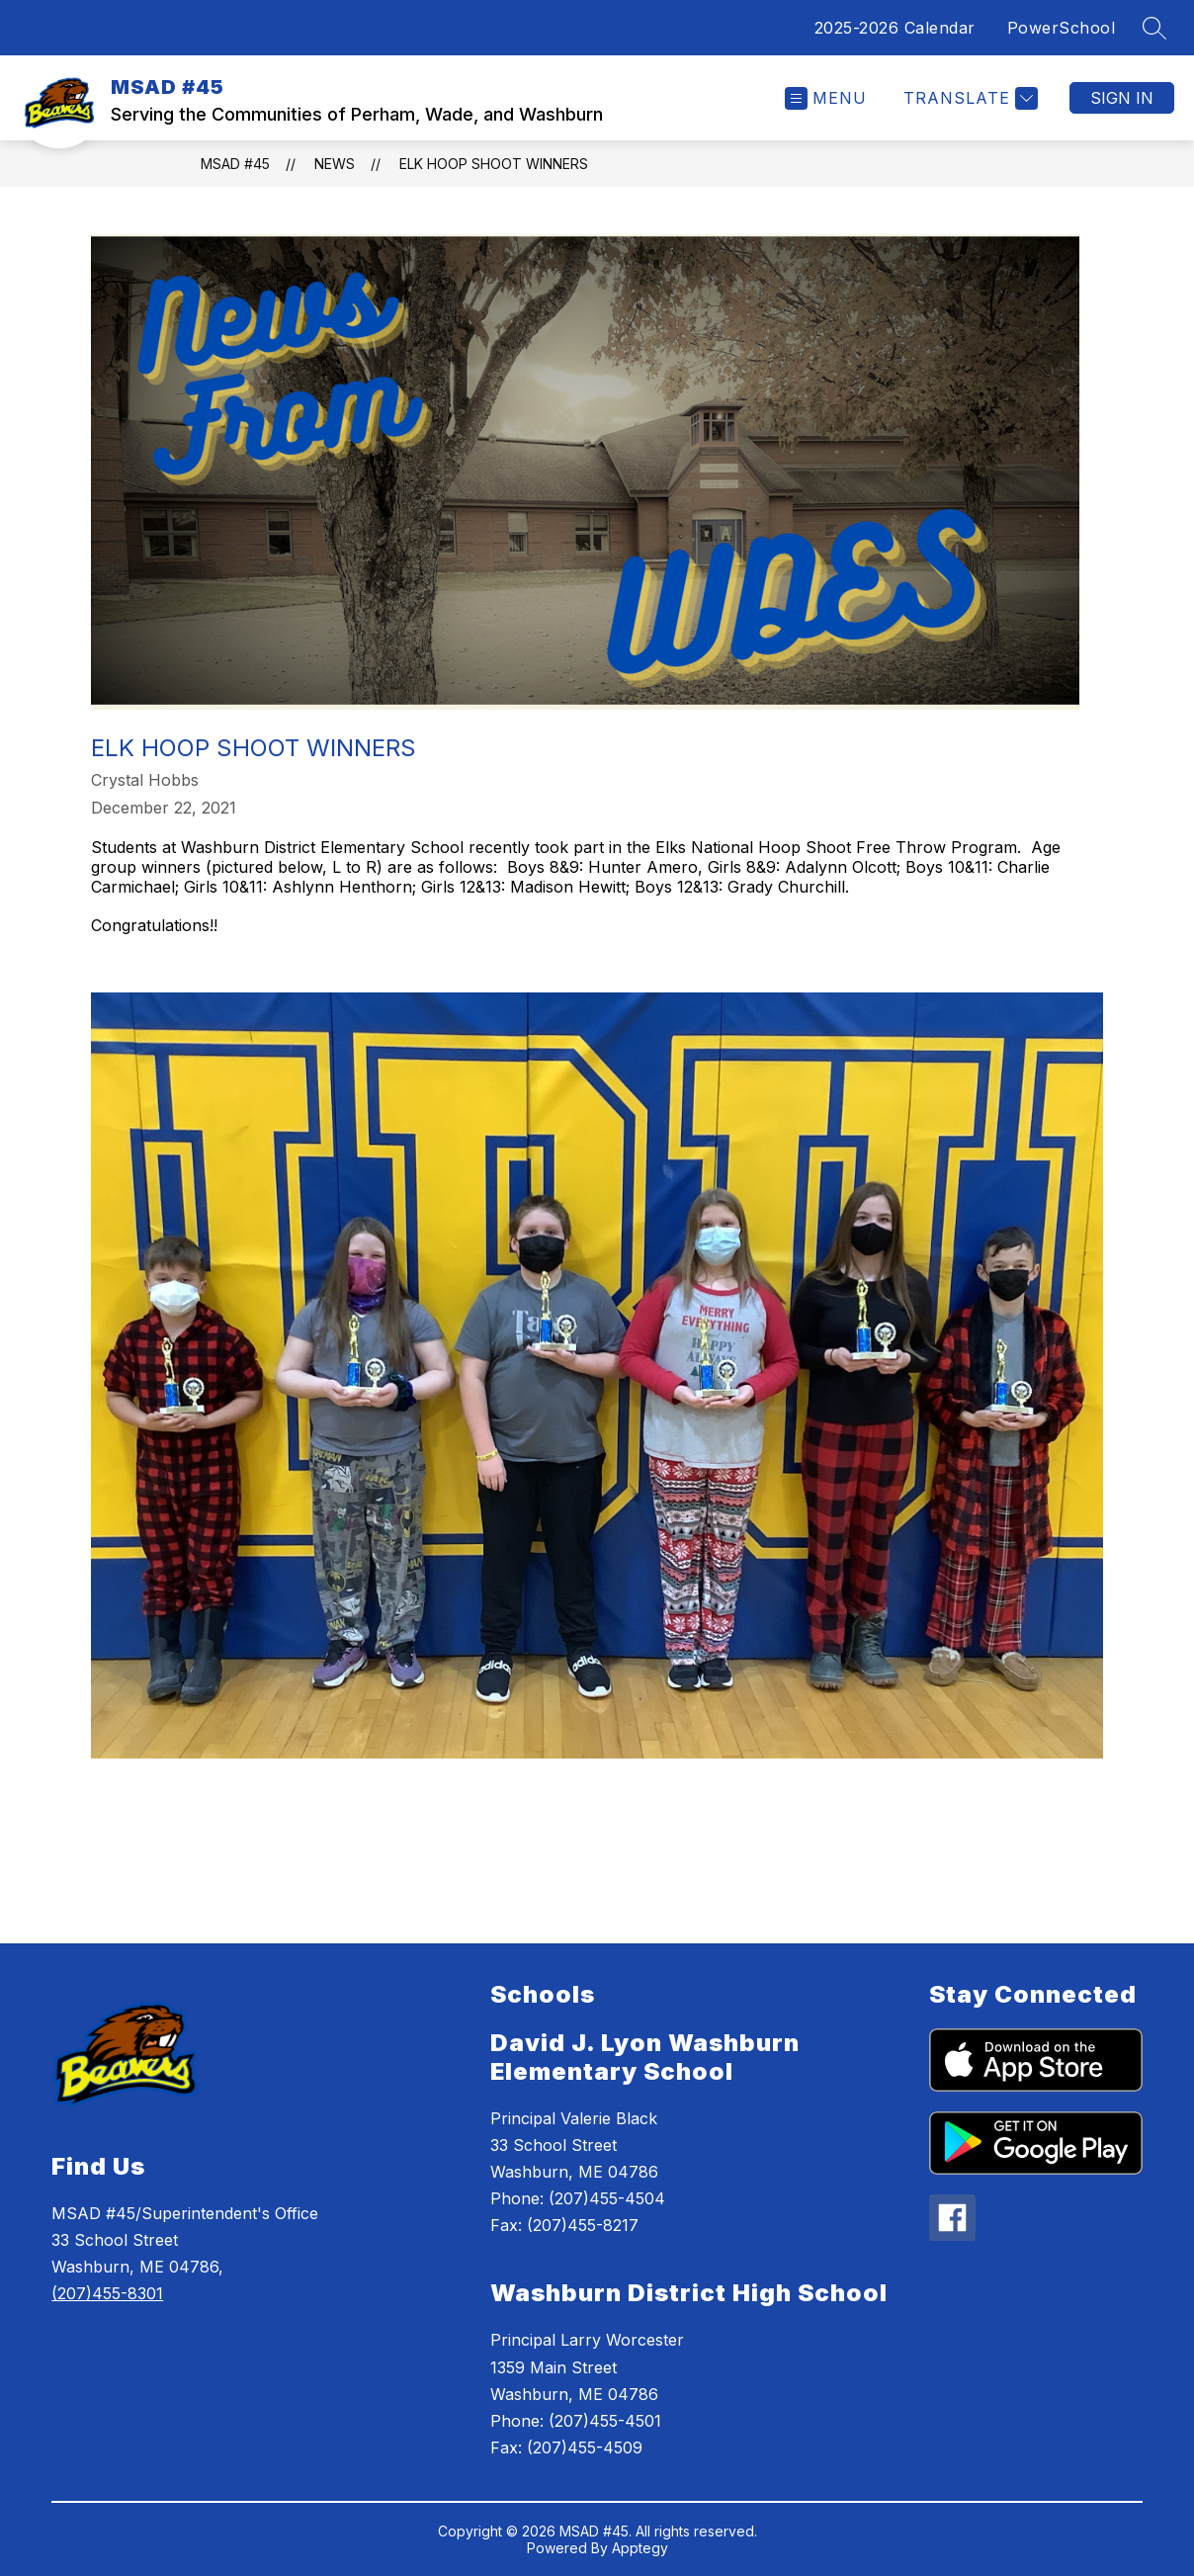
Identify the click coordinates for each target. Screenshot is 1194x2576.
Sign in (1121, 98)
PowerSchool (1061, 28)
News (334, 163)
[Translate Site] (968, 98)
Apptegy (640, 2547)
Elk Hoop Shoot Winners (493, 163)
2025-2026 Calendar (895, 28)
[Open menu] (826, 98)
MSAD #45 (235, 163)
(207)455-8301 (107, 2293)
